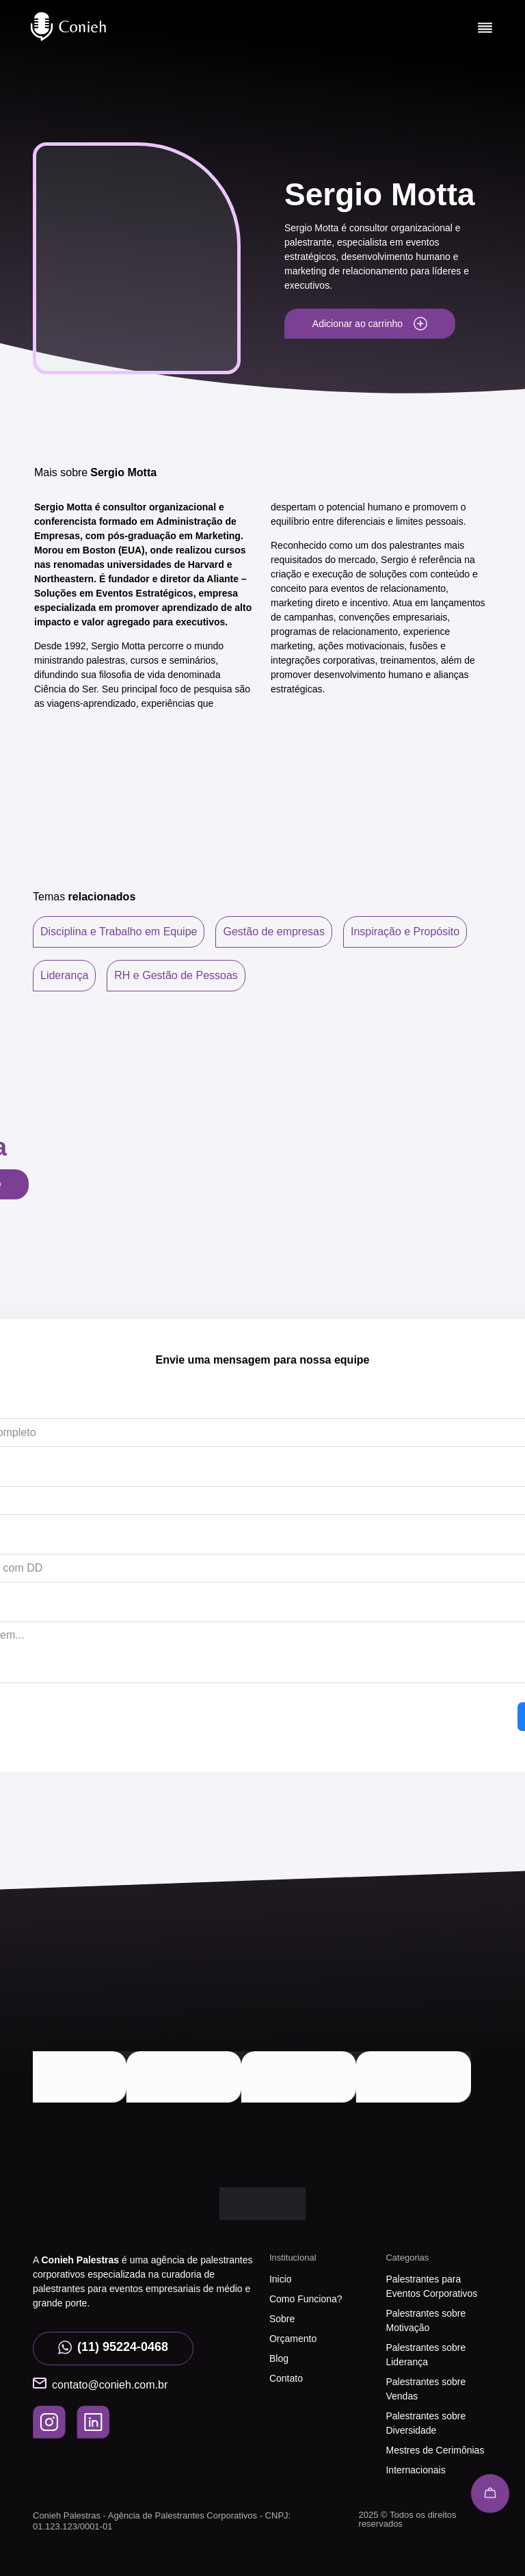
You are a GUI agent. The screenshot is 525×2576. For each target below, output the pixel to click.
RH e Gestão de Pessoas (176, 975)
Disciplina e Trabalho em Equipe (118, 931)
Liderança (64, 975)
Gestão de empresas (274, 931)
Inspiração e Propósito (405, 931)
